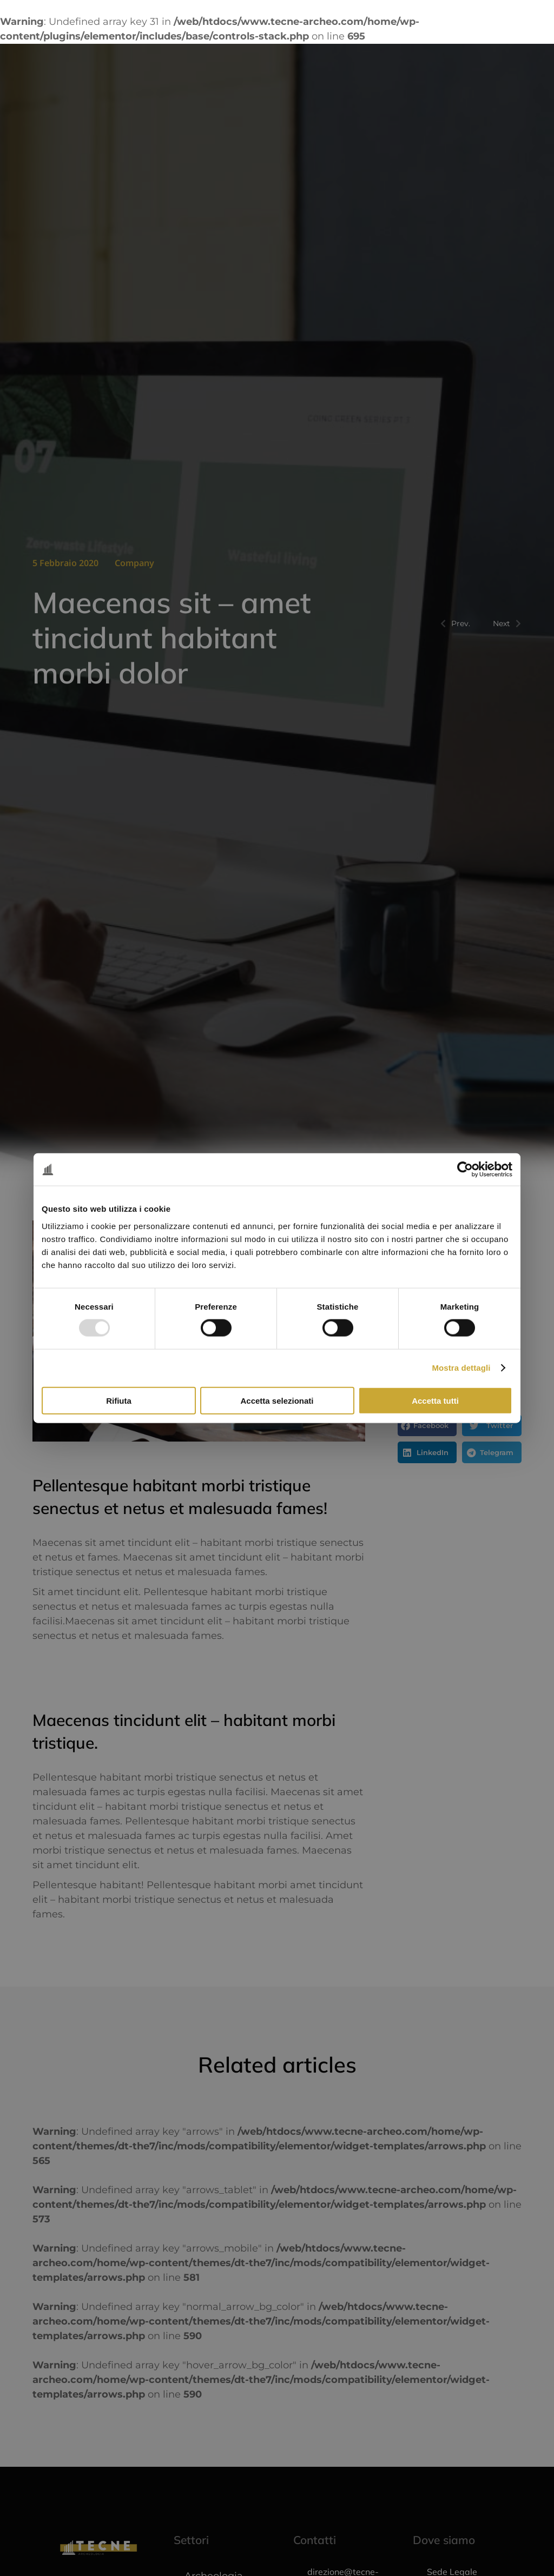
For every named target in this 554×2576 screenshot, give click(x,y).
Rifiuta (118, 1400)
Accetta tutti (435, 1400)
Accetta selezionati (276, 1400)
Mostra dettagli (461, 1367)
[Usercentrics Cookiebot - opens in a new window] (465, 1169)
